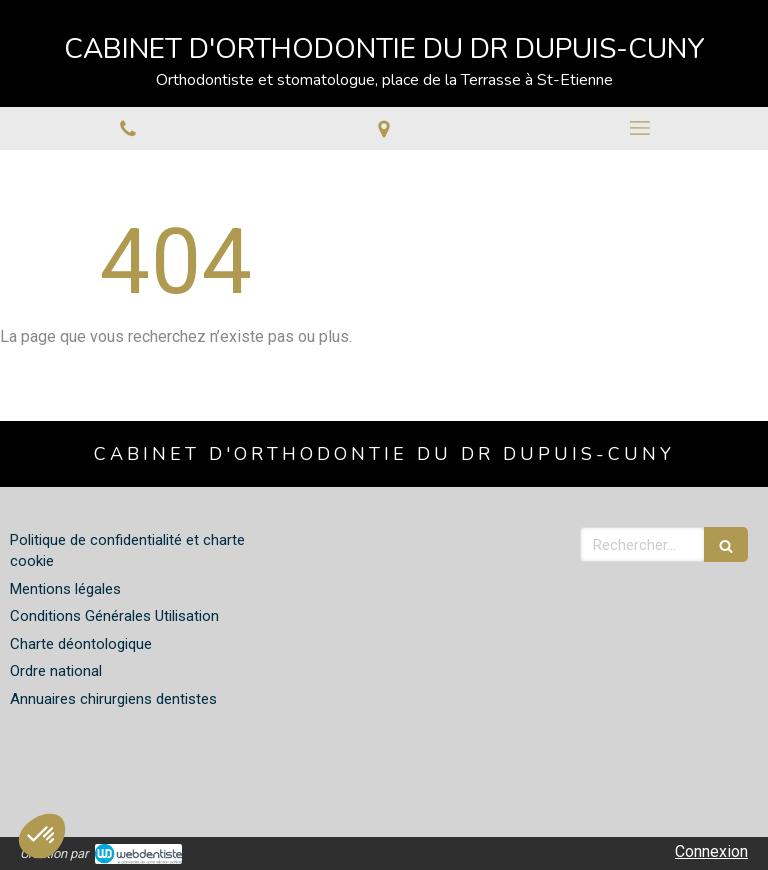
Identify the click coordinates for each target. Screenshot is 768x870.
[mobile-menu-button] (640, 128)
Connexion (711, 851)
